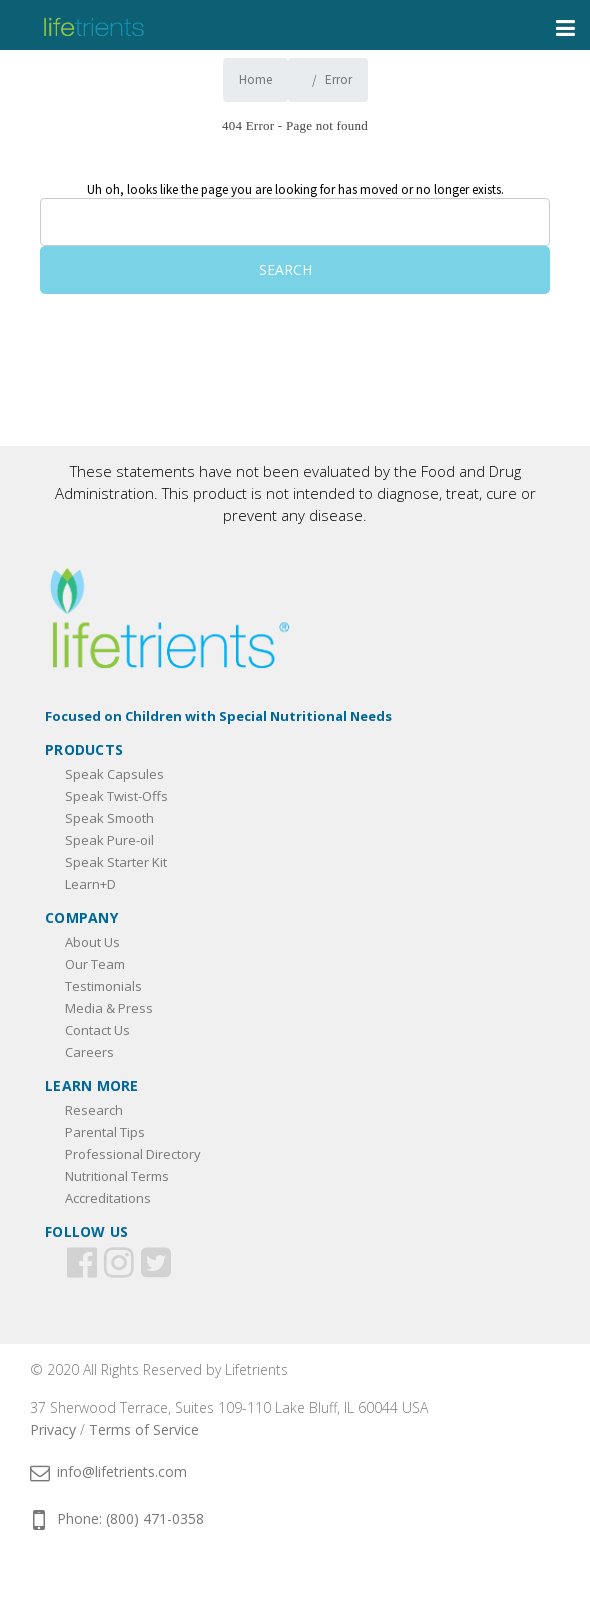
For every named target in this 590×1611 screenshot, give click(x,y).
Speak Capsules (114, 774)
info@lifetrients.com (108, 1471)
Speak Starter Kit (116, 862)
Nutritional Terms (117, 1176)
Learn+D (90, 884)
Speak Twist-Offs (116, 796)
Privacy (53, 1429)
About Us (92, 942)
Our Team (95, 964)
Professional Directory (133, 1154)
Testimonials (103, 986)
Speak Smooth (109, 818)
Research (94, 1110)
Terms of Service (144, 1429)
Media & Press (109, 1008)
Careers (89, 1052)
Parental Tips (105, 1132)
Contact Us (97, 1030)
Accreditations (108, 1198)
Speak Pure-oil (109, 840)
